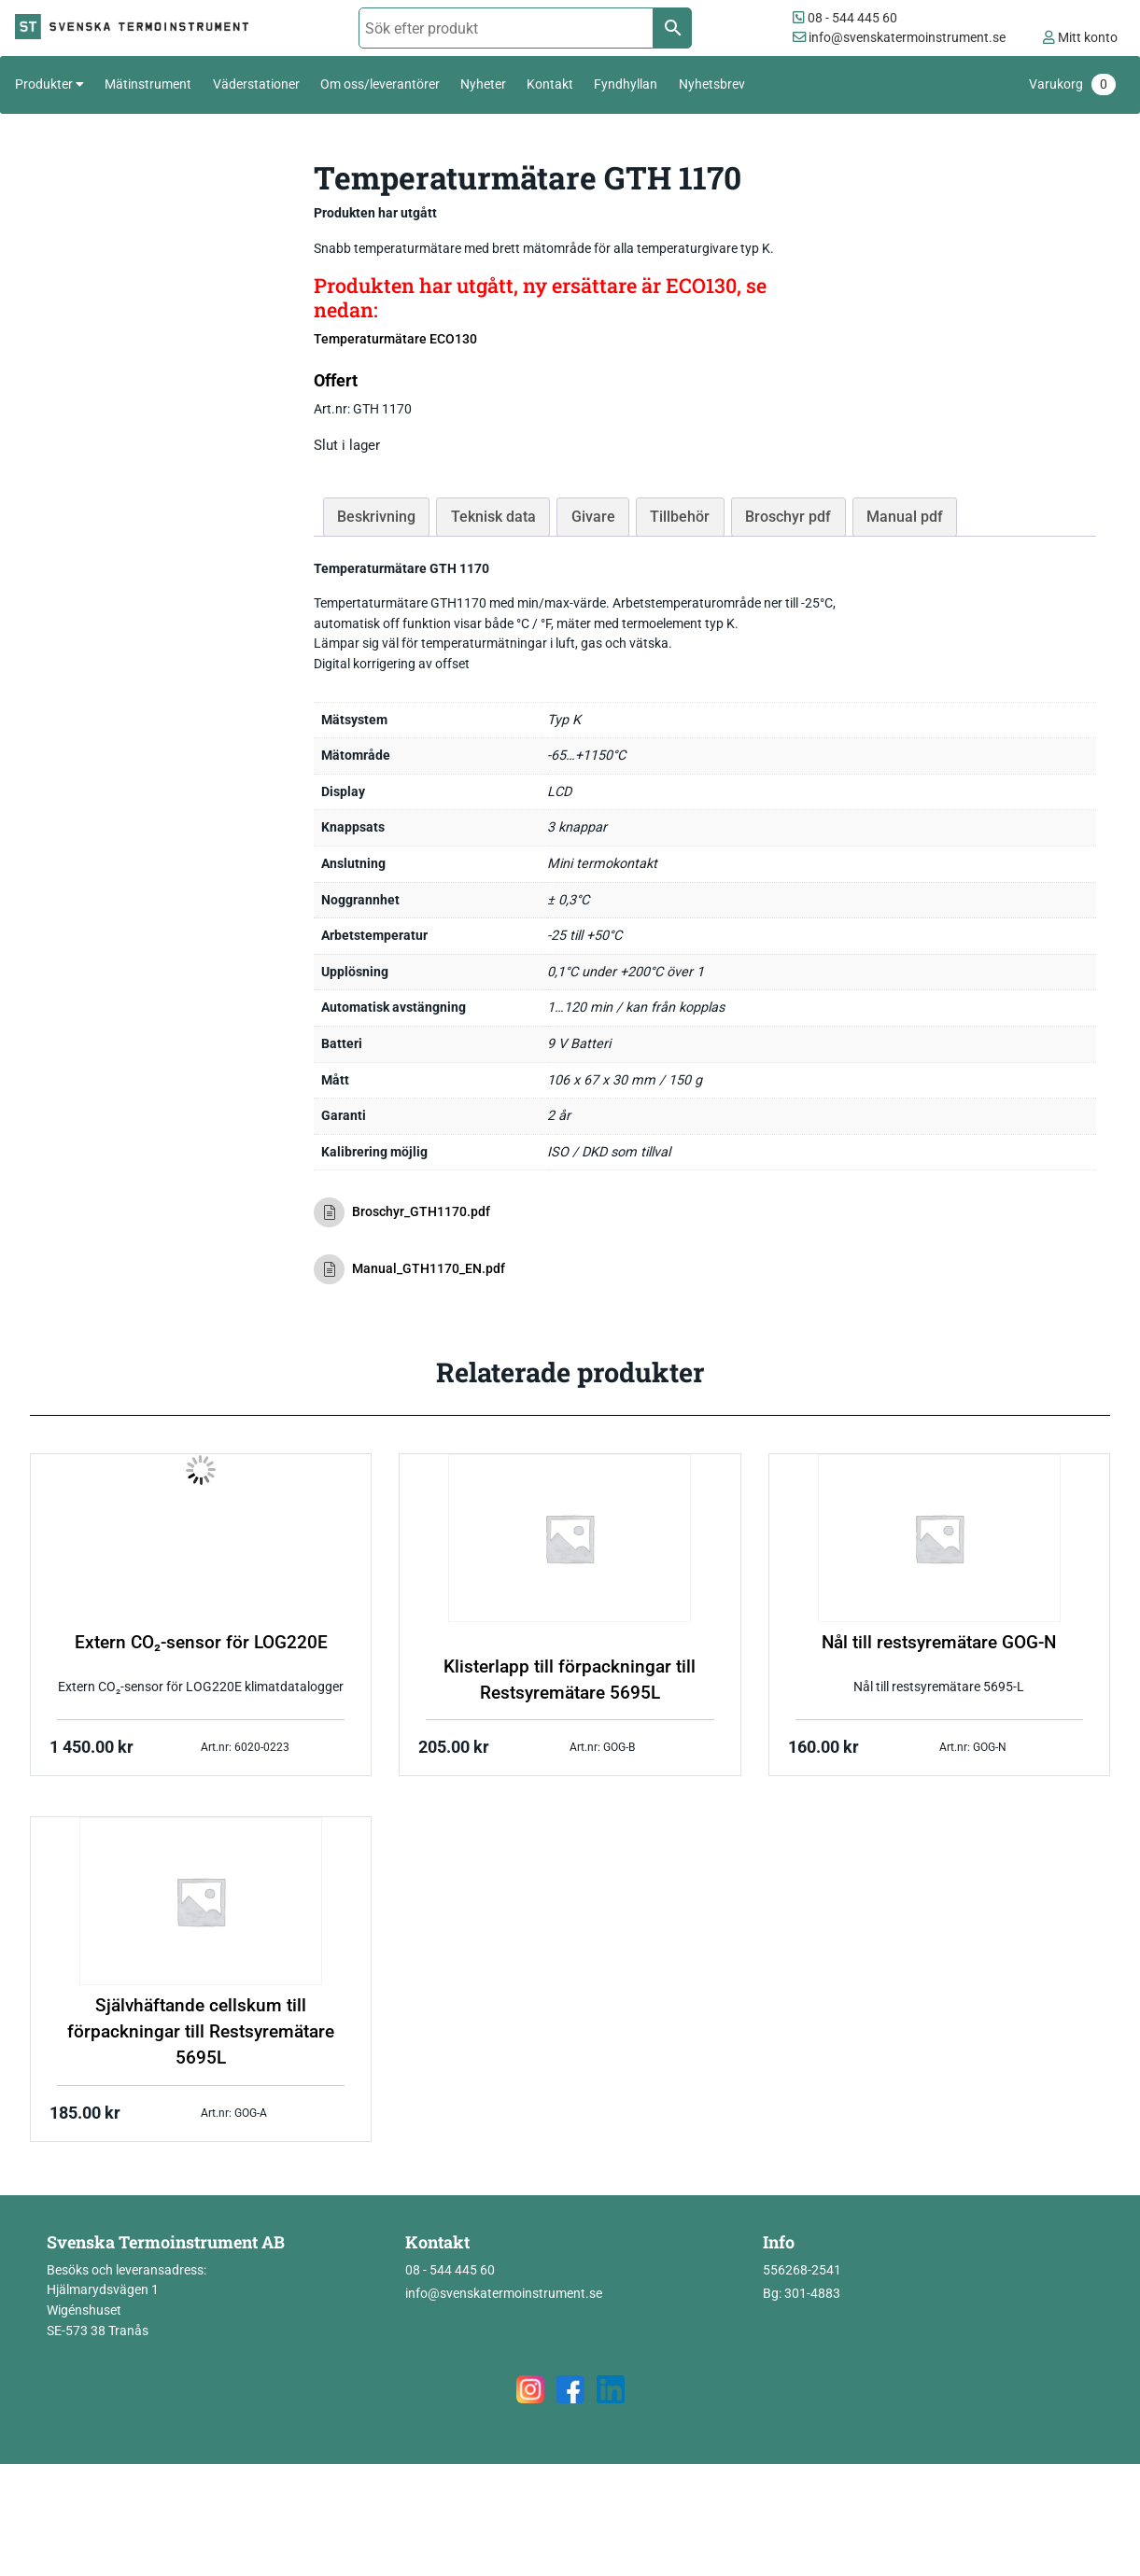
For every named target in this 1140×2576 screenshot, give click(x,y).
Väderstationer (256, 84)
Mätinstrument (148, 84)
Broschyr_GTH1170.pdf (402, 1212)
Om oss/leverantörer (380, 84)
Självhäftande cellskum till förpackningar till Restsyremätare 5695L (200, 2031)
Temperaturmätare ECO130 (395, 339)
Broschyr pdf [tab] (788, 516)
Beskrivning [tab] (376, 516)
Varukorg (1072, 84)
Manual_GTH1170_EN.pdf (409, 1269)
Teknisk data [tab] (493, 516)
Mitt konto (1080, 38)
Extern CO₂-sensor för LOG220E (201, 1642)
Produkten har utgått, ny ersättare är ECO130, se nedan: (540, 297)
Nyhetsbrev (712, 84)
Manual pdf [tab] (904, 516)
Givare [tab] (593, 516)
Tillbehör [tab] (680, 516)
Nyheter (483, 84)
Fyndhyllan (625, 84)
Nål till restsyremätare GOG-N (939, 1642)
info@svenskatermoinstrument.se (899, 38)
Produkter (44, 84)
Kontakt (550, 84)
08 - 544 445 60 (845, 18)
